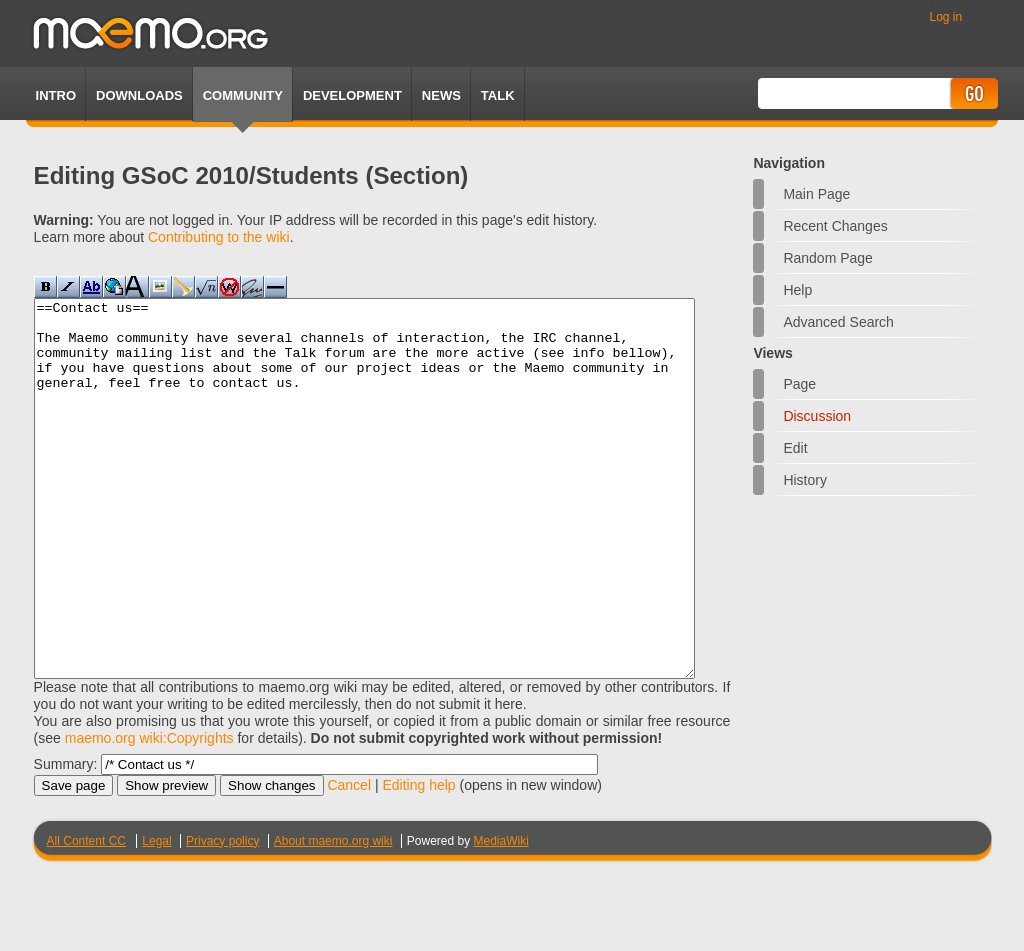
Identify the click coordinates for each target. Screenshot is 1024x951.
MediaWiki (501, 916)
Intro (56, 95)
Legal (156, 916)
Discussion (817, 416)
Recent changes (835, 226)
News (441, 95)
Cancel (349, 860)
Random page (828, 258)
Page (799, 384)
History (805, 480)
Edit (795, 448)
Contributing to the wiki (219, 237)
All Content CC (86, 916)
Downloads (139, 95)
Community (243, 95)
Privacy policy (222, 916)
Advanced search (838, 322)
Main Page (816, 194)
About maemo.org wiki (333, 916)
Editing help (418, 860)
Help (797, 290)
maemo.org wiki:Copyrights (149, 813)
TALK (498, 95)
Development (352, 95)
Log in (945, 17)
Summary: (66, 839)
